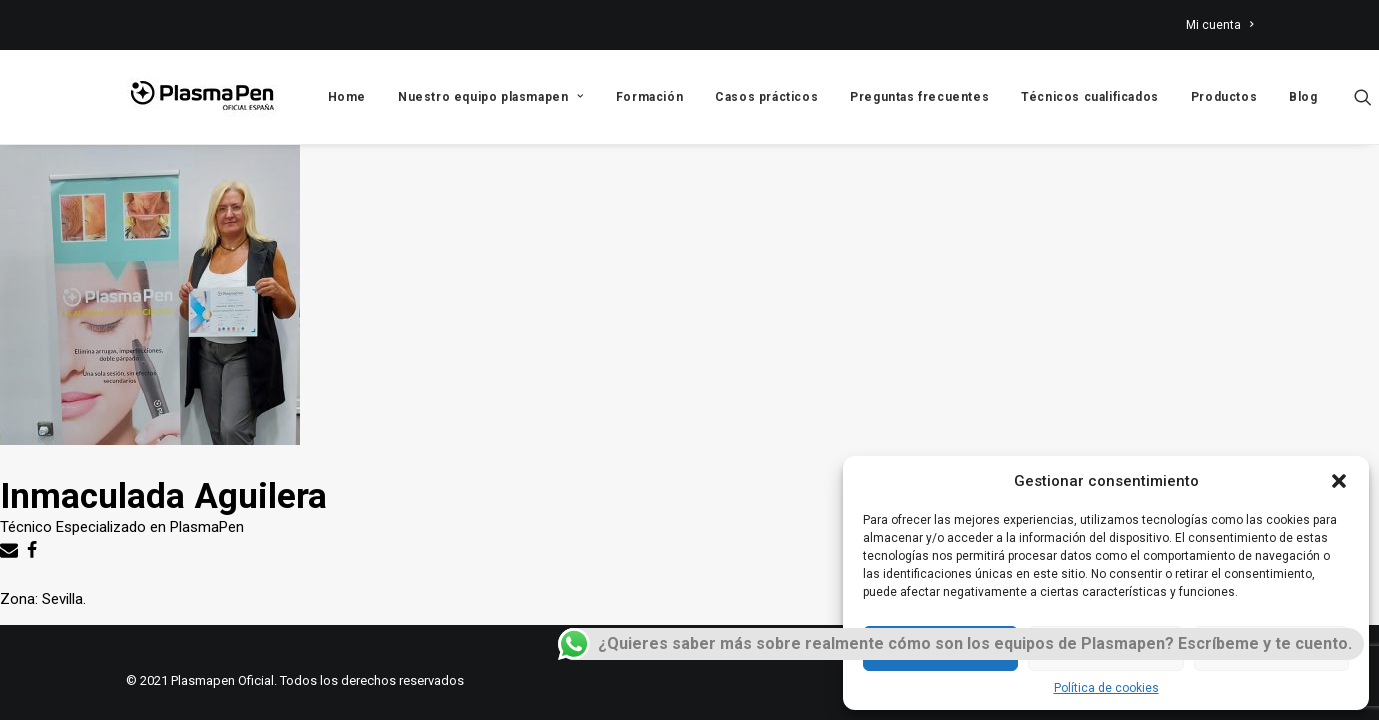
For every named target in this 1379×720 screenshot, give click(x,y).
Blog (1303, 97)
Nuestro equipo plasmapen (491, 97)
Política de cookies (1106, 688)
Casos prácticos (766, 97)
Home (347, 97)
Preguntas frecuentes (919, 97)
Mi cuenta (1219, 25)
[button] (1339, 481)
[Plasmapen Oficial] (202, 97)
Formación (649, 97)
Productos (1224, 97)
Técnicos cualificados (1090, 97)
